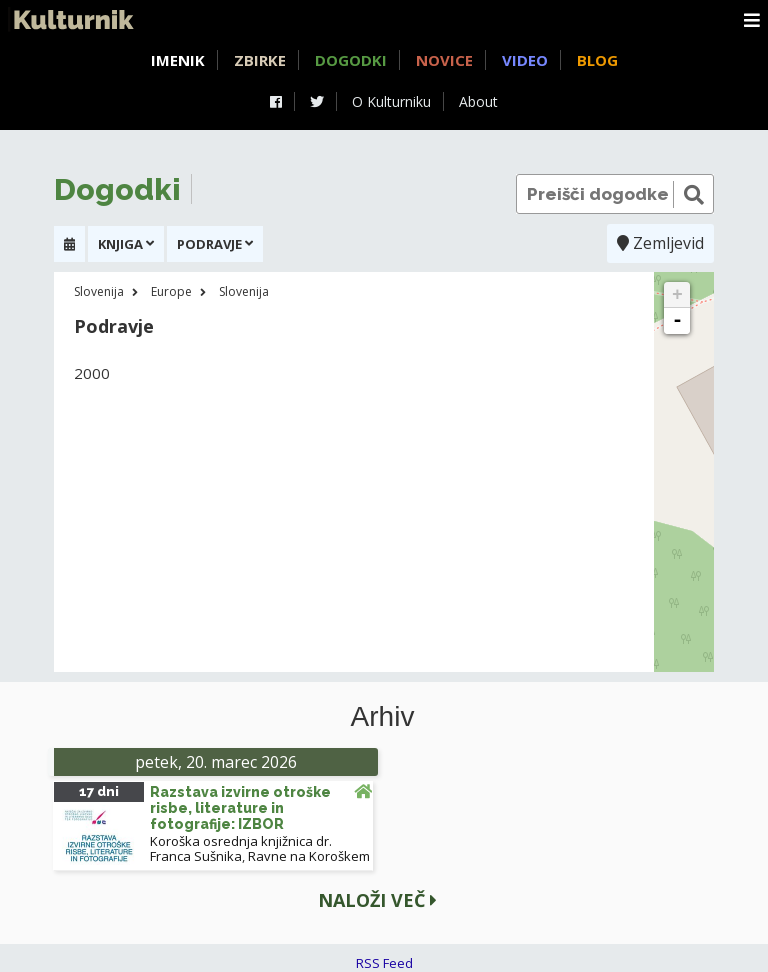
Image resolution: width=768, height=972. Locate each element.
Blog (597, 60)
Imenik (178, 60)
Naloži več (377, 900)
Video (525, 60)
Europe (171, 291)
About (478, 101)
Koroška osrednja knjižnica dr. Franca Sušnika (241, 848)
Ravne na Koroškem (309, 856)
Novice (444, 60)
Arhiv (383, 717)
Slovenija (99, 291)
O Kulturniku (391, 101)
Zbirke (260, 60)
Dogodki (351, 60)
